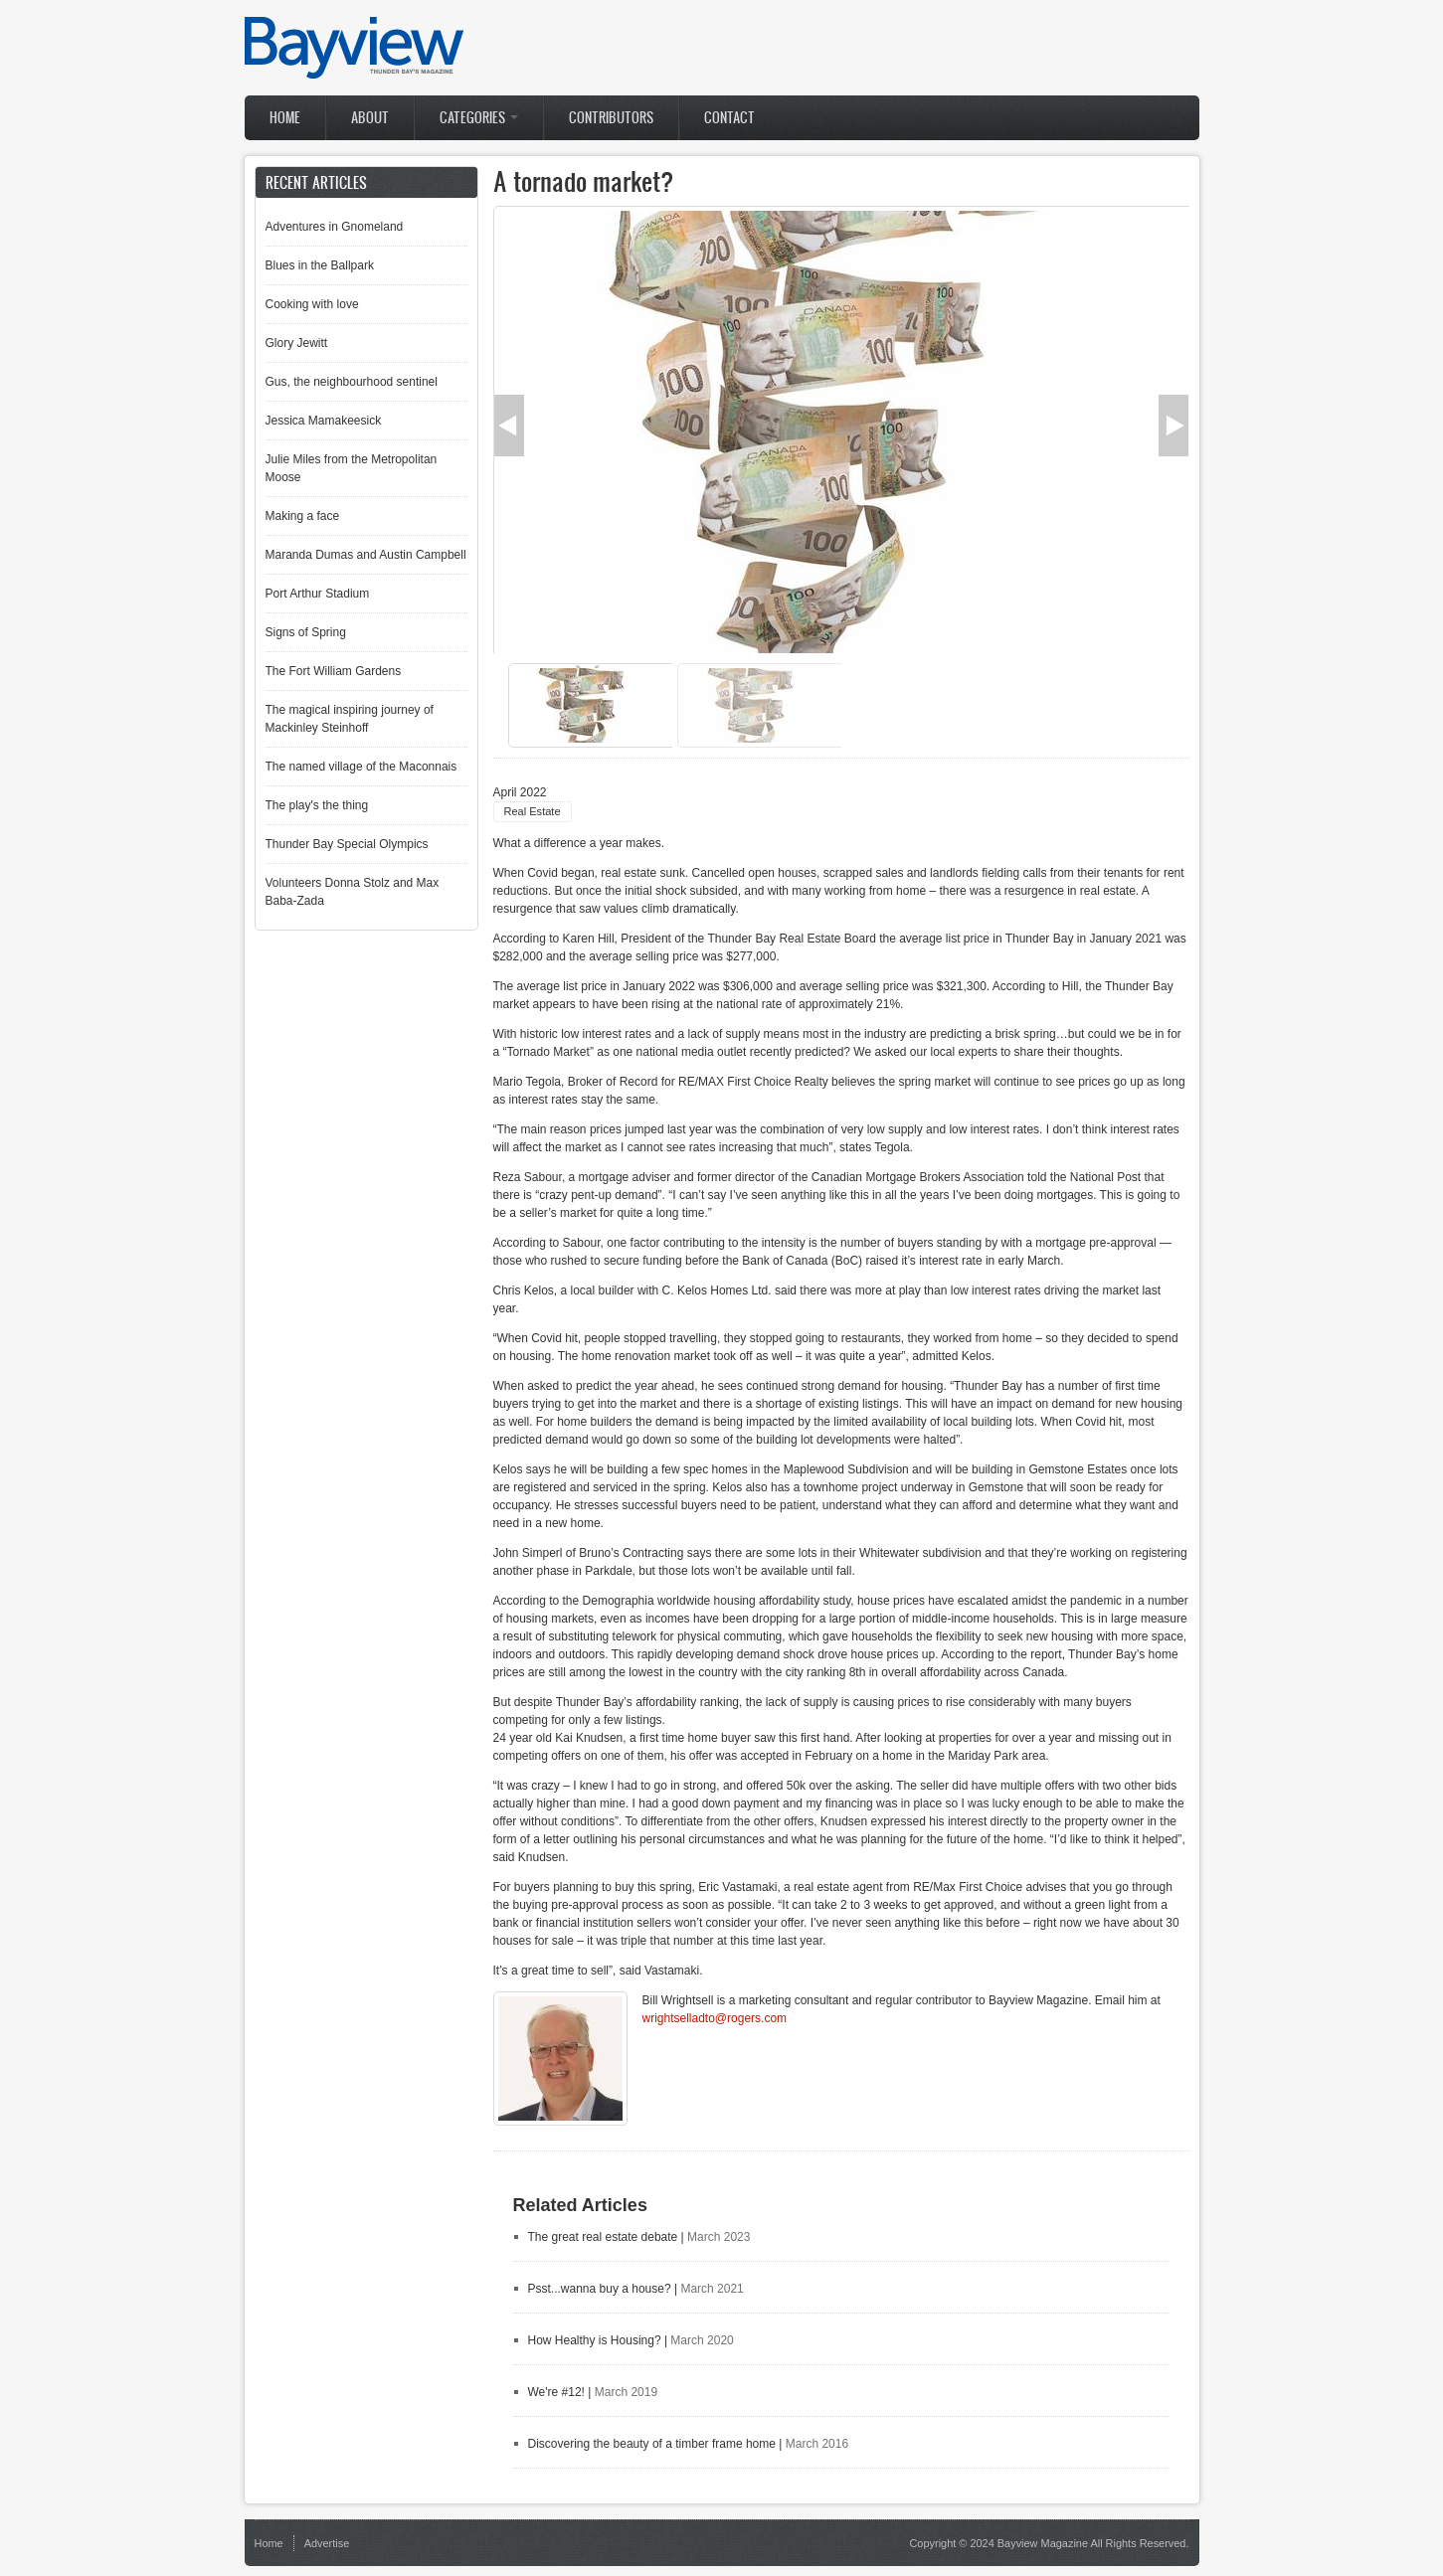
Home (285, 117)
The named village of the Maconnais (361, 766)
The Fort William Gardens (334, 671)
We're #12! (556, 2392)
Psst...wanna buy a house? (599, 2289)
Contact (729, 117)
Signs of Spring (306, 632)
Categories (479, 117)
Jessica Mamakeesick (324, 421)
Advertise (327, 2543)
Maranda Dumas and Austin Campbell (366, 555)
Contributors (611, 117)
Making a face (303, 516)
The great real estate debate (603, 2237)
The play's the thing (317, 805)
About (370, 117)
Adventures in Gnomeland (335, 227)
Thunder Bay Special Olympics (347, 844)
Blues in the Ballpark (320, 265)
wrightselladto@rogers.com (715, 2018)
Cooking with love (312, 304)
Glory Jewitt (297, 343)
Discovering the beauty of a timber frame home (652, 2444)
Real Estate (532, 811)
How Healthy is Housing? (594, 2340)
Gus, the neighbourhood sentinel (352, 382)
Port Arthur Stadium (318, 594)
